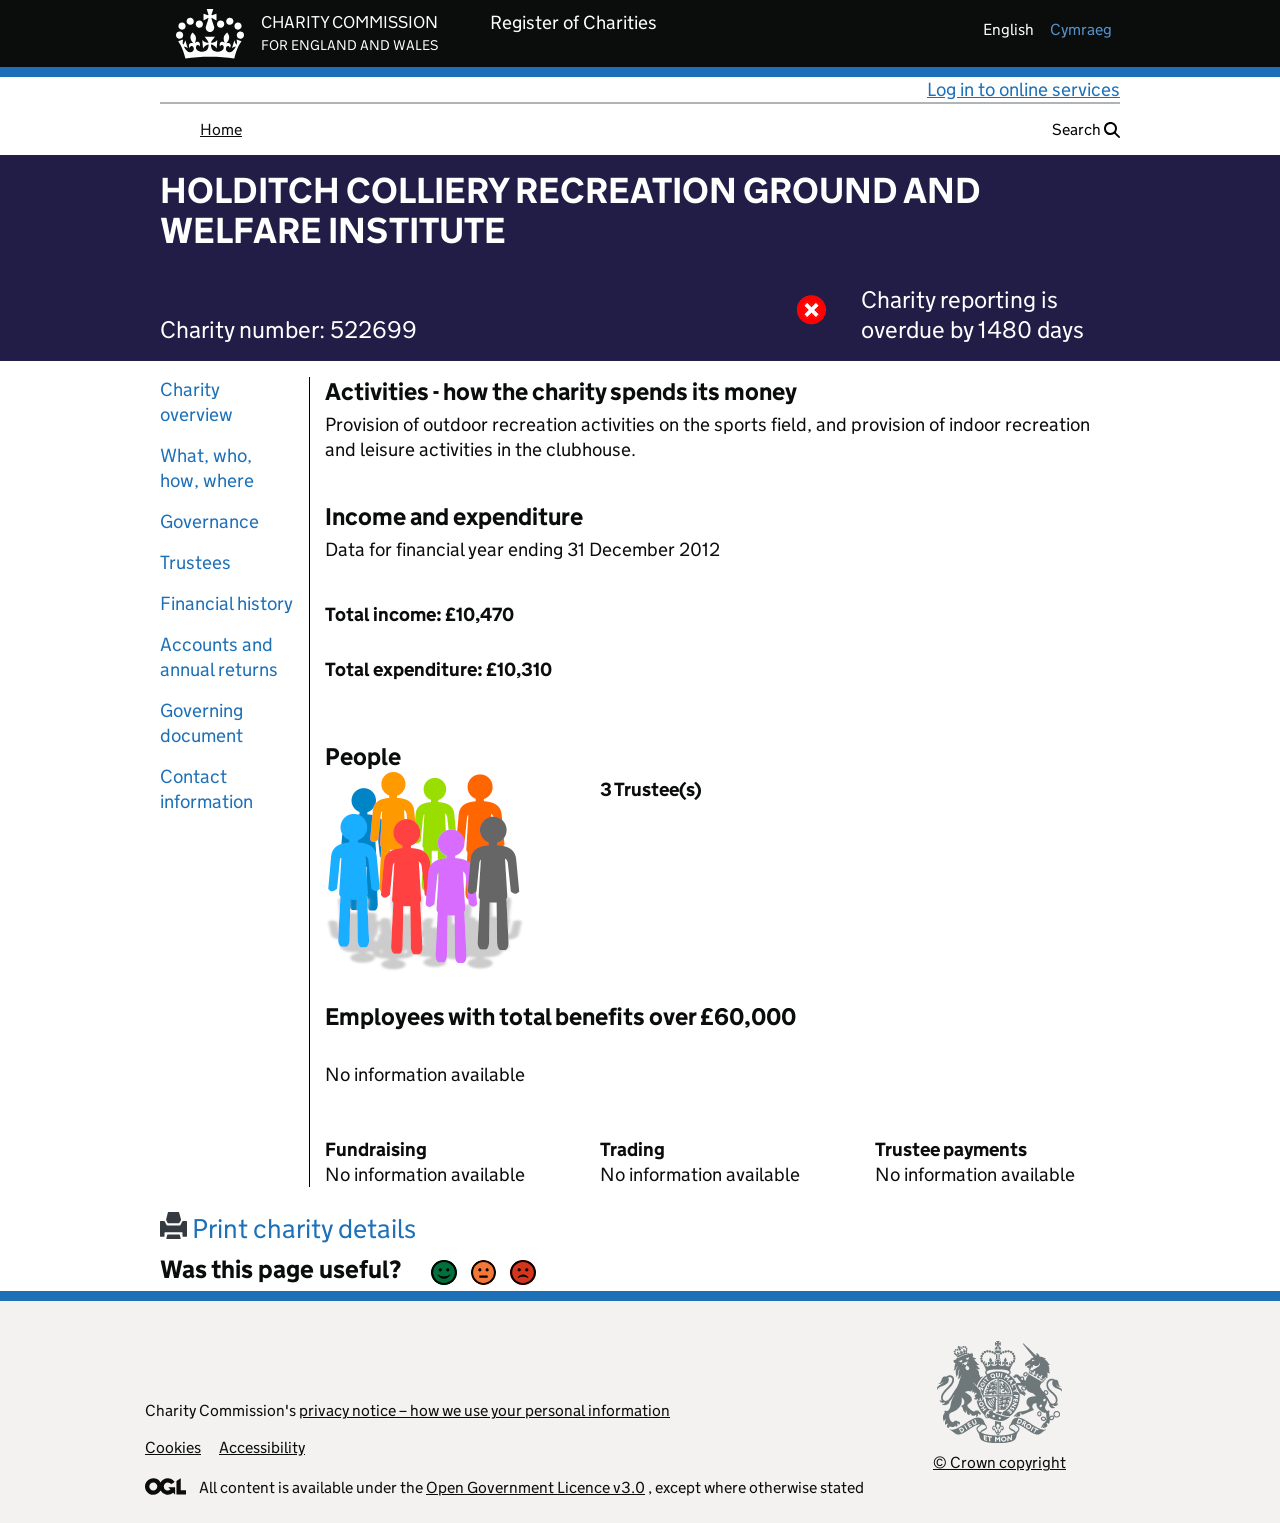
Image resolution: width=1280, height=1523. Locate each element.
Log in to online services (1023, 89)
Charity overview (196, 402)
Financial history (226, 603)
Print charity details (288, 1228)
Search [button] (1086, 129)
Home (221, 129)
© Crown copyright (999, 1462)
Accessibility (262, 1447)
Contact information (206, 789)
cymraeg (1081, 29)
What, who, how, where (207, 468)
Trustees (195, 562)
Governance (209, 521)
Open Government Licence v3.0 (535, 1487)
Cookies (173, 1447)
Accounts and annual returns (219, 657)
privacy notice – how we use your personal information (484, 1410)
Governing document (201, 723)
